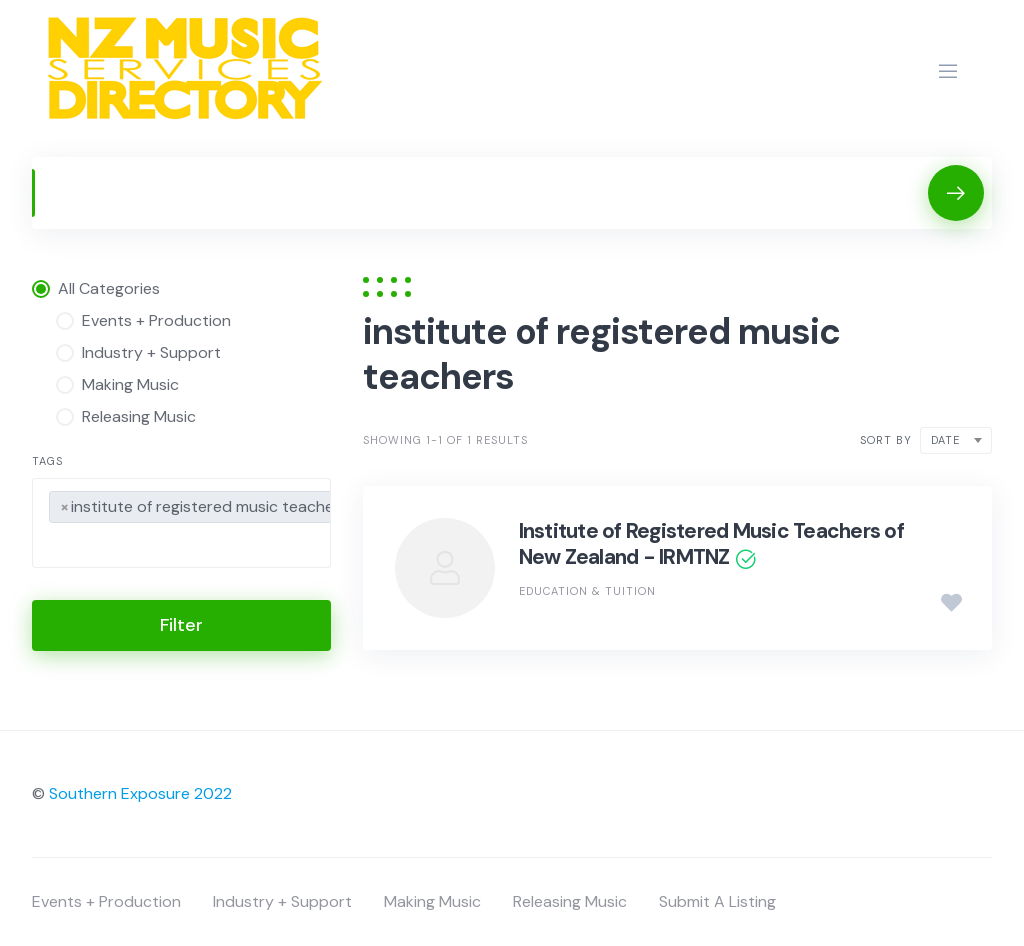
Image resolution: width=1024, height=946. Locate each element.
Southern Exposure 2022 (140, 793)
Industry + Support (282, 901)
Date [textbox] (945, 440)
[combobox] (181, 523)
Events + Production (106, 901)
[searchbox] (55, 548)
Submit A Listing (717, 901)
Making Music (432, 901)
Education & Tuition (587, 591)
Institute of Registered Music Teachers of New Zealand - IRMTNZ (711, 544)
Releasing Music (570, 901)
